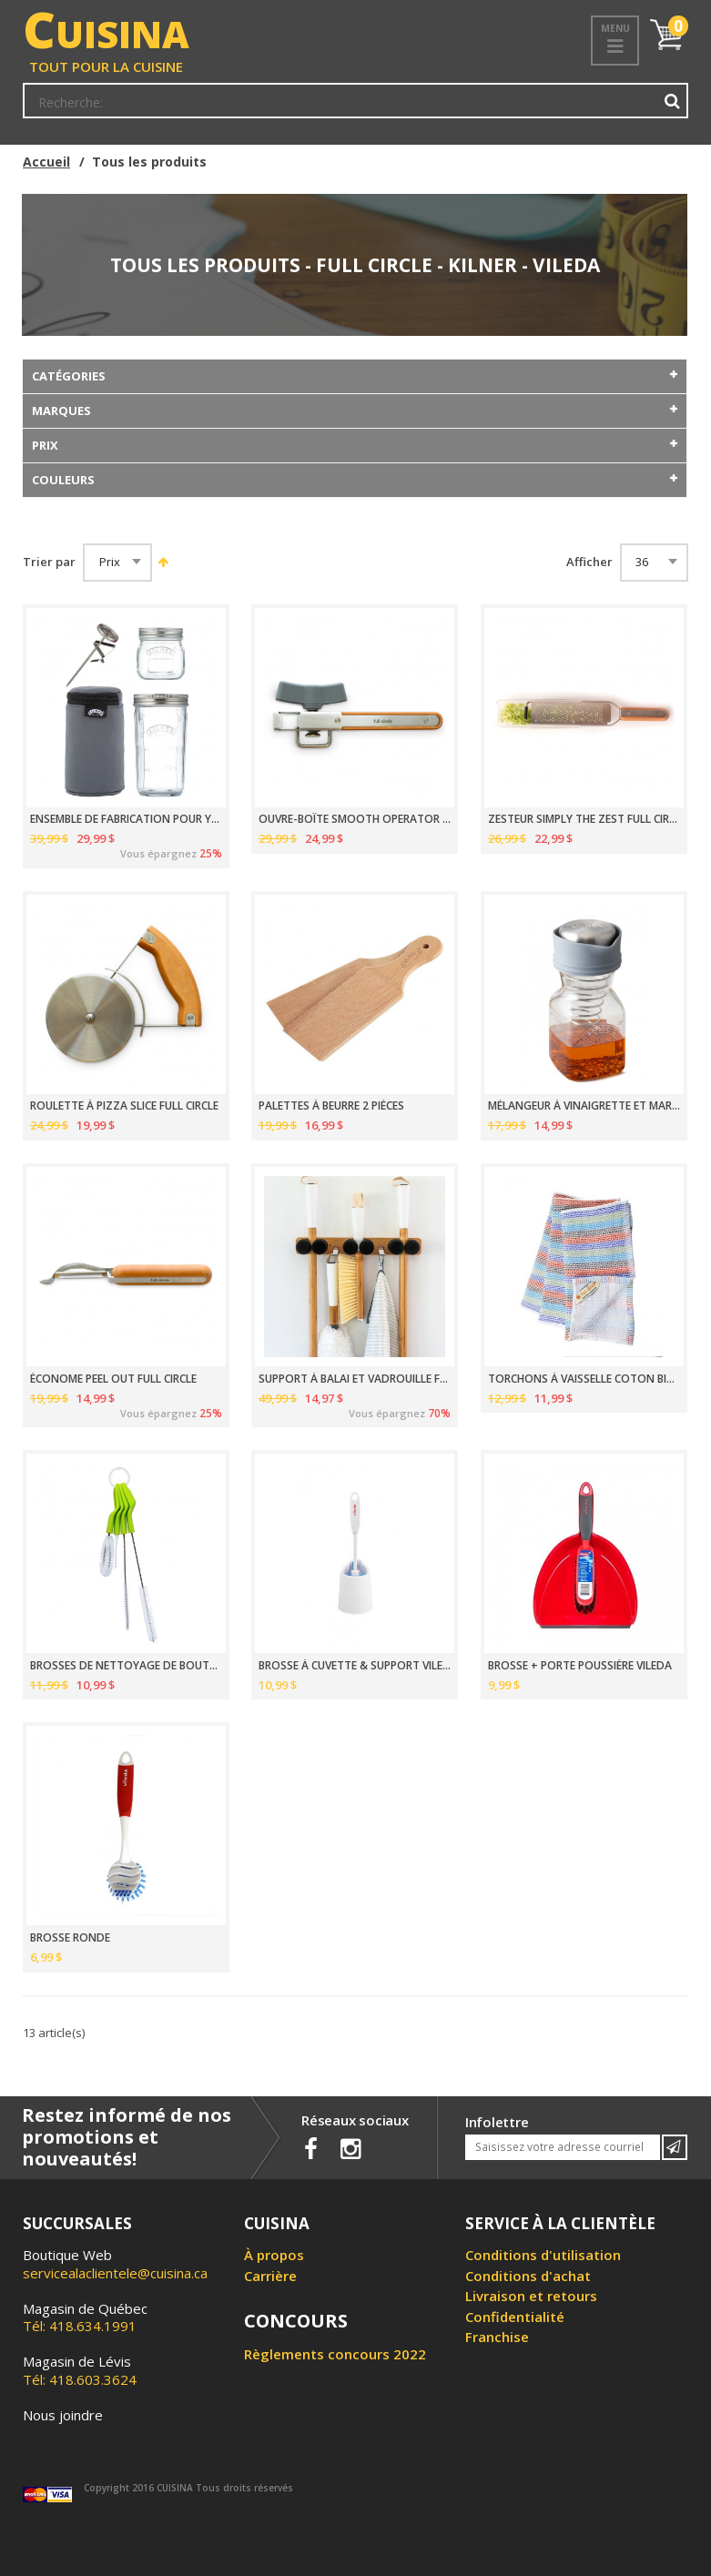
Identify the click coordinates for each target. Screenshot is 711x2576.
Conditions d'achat (528, 2276)
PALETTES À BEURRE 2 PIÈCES (331, 1106)
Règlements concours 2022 (335, 2354)
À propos (274, 2255)
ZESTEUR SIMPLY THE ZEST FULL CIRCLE (584, 819)
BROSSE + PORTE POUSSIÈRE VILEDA (580, 1665)
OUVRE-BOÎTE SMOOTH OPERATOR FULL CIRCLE (355, 819)
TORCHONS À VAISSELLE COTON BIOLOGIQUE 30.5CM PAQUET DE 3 (584, 1379)
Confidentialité (514, 2316)
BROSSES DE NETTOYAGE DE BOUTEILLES (126, 1665)
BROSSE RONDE (70, 1938)
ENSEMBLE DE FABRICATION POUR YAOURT (126, 819)
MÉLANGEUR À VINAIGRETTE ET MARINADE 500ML (584, 1106)
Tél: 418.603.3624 (80, 2370)
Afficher (589, 562)
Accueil (46, 161)
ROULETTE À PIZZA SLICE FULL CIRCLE (124, 1106)
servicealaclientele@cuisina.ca (115, 2273)
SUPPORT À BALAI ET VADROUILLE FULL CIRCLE (355, 1379)
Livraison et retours (531, 2296)
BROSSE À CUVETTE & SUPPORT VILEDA (355, 1665)
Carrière (270, 2276)
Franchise (497, 2337)
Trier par (49, 562)
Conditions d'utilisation (543, 2255)
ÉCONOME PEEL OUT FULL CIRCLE (113, 1379)
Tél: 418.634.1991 (85, 2317)
